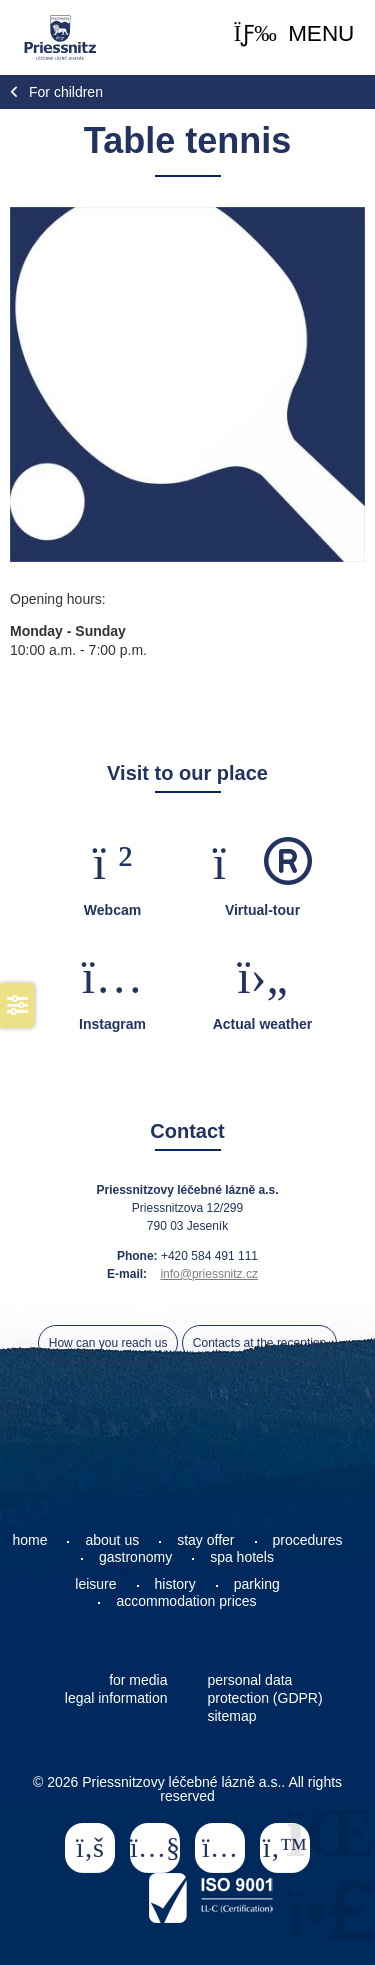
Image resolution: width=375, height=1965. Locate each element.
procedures (308, 1540)
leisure (95, 1584)
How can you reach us (108, 1343)
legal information (116, 1698)
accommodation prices (186, 1601)
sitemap (232, 1716)
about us (112, 1540)
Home (59, 37)
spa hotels (242, 1557)
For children (66, 92)
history (175, 1584)
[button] (294, 34)
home (29, 1540)
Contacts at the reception (259, 1343)
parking (257, 1584)
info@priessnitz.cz (209, 1274)
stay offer (205, 1540)
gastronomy (135, 1557)
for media (138, 1680)
